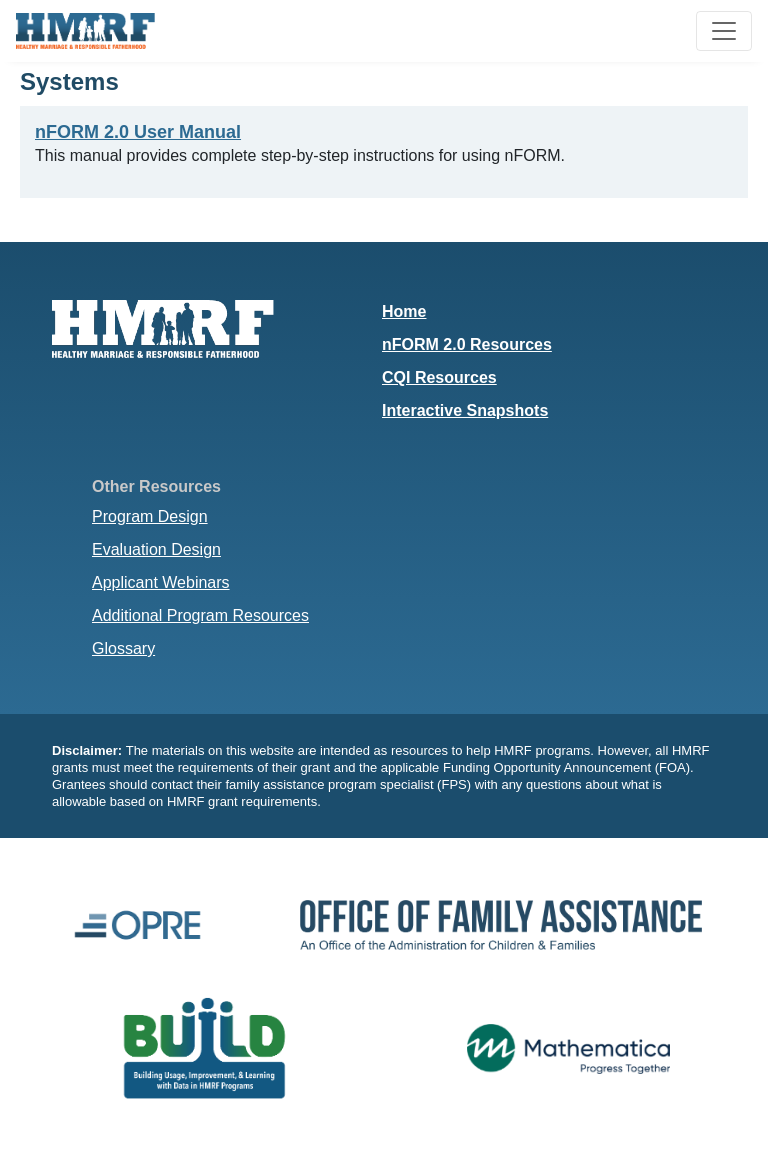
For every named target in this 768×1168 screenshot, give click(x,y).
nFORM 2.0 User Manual (138, 132)
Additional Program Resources (200, 615)
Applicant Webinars (161, 582)
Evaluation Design (156, 549)
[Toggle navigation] (724, 31)
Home (404, 311)
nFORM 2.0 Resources (467, 344)
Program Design (150, 516)
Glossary (123, 648)
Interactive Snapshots (465, 410)
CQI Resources (439, 377)
